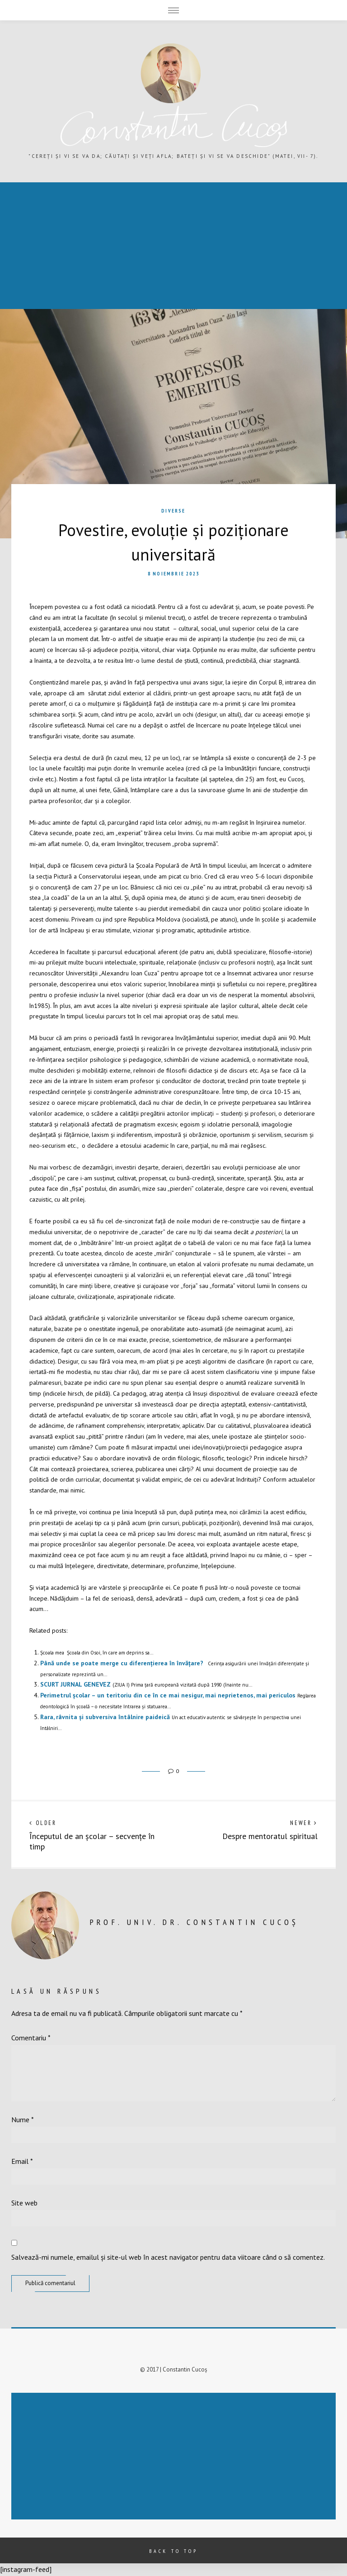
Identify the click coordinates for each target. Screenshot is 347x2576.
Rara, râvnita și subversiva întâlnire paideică (105, 1717)
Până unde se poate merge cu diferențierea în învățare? (121, 1663)
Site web (24, 2202)
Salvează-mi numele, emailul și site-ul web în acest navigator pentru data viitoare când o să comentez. (168, 2257)
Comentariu (31, 2037)
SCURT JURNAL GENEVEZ (75, 1684)
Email (22, 2161)
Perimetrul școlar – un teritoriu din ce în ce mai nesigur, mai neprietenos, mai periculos (167, 1695)
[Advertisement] (175, 2457)
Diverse (173, 511)
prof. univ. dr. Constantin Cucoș (194, 1922)
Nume (22, 2119)
